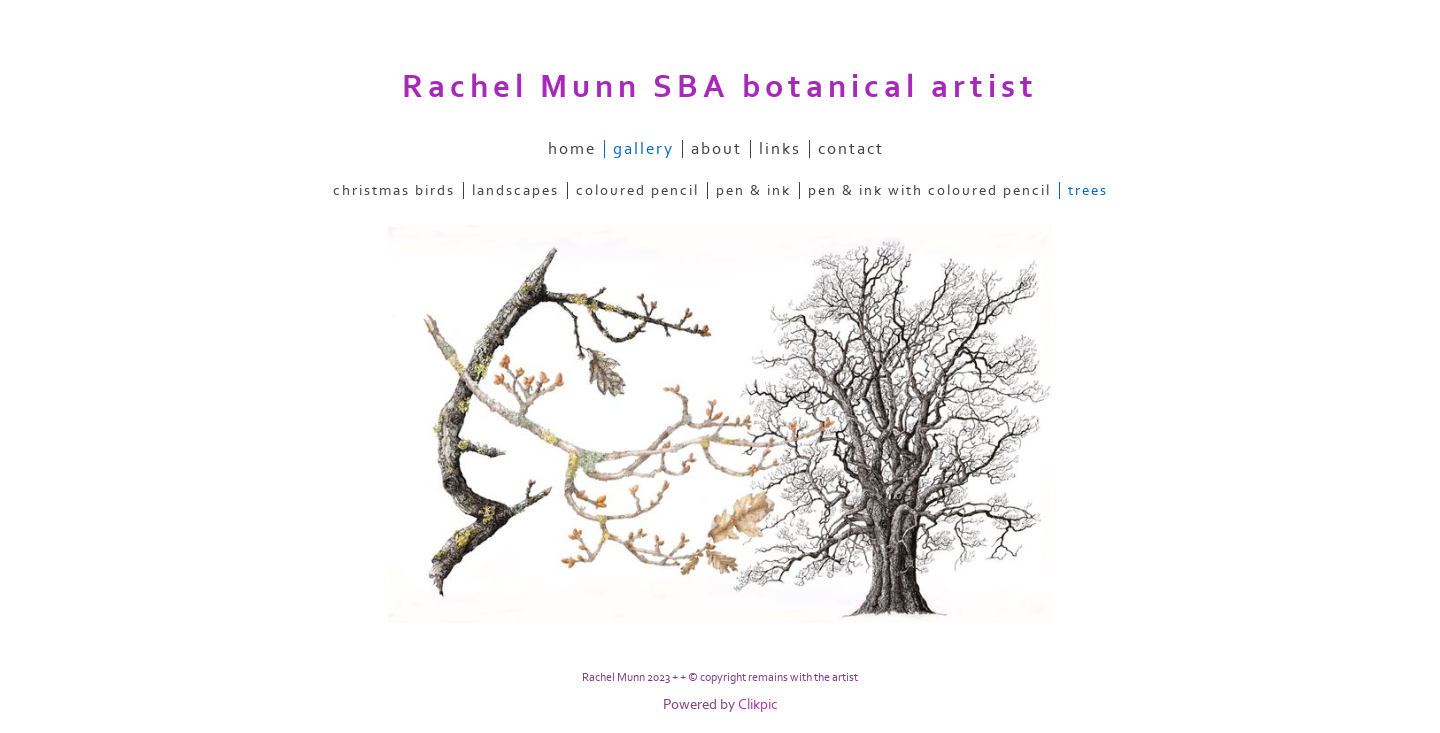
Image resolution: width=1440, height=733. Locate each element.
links (780, 149)
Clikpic (758, 704)
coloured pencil (637, 190)
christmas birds (394, 190)
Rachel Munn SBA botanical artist (720, 87)
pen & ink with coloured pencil (929, 190)
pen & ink (753, 190)
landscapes (515, 190)
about (716, 149)
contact (851, 149)
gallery (643, 149)
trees (1088, 190)
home (572, 149)
